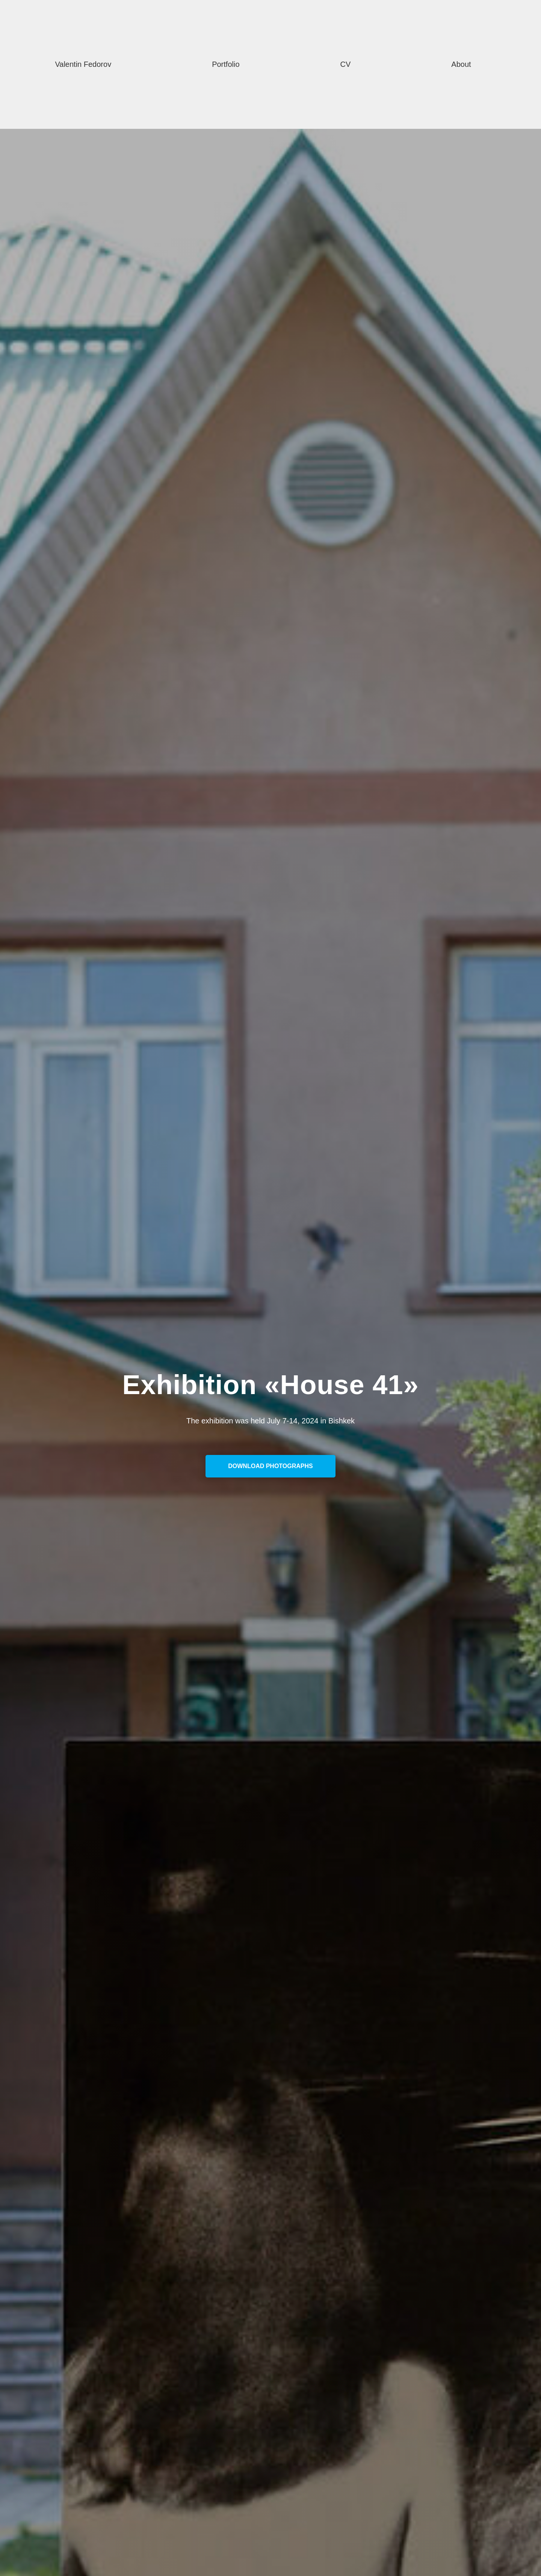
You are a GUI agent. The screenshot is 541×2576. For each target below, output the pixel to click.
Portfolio (225, 64)
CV (345, 64)
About (461, 64)
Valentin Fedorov (83, 64)
